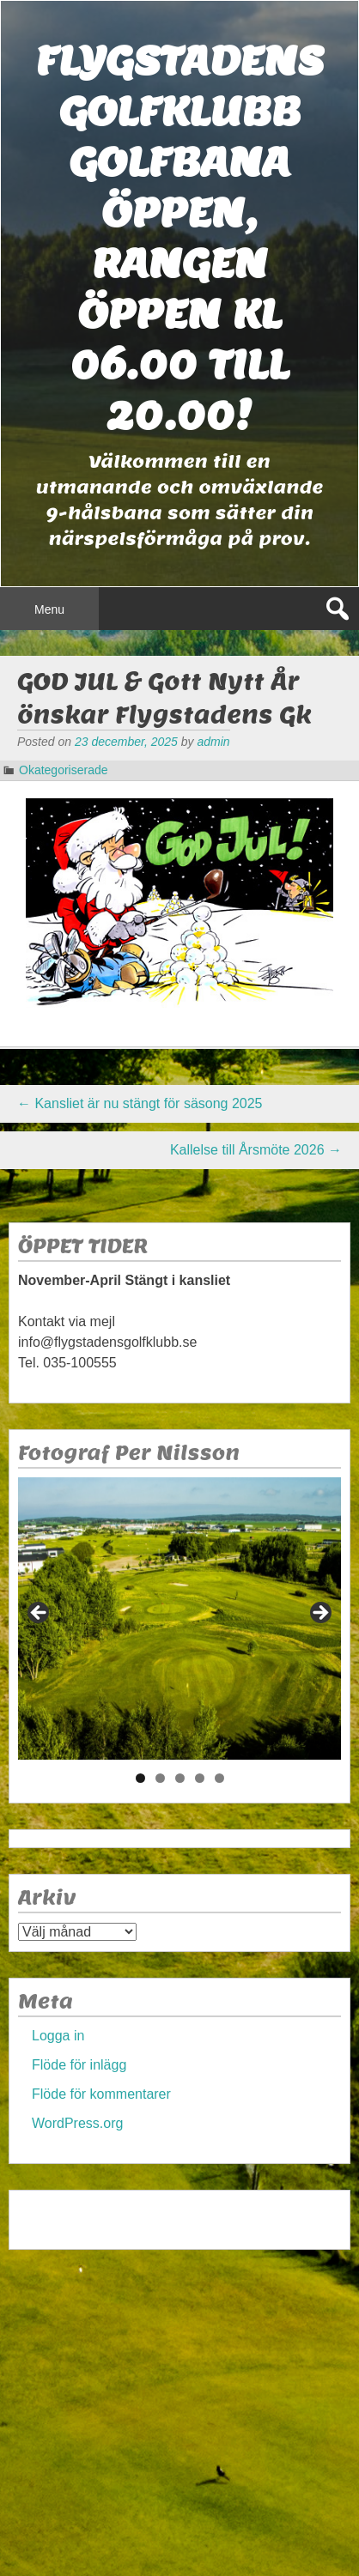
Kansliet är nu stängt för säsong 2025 (140, 1103)
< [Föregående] (39, 1614)
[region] (179, 1618)
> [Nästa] (319, 1614)
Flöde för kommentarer (101, 2094)
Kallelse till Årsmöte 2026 (256, 1150)
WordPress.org (77, 2123)
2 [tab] (160, 1778)
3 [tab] (180, 1778)
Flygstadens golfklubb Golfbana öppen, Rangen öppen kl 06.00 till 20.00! (179, 237)
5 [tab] (219, 1778)
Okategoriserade (63, 770)
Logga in (58, 2035)
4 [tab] (199, 1778)
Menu (49, 609)
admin (213, 742)
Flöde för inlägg (79, 2065)
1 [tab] (140, 1778)
